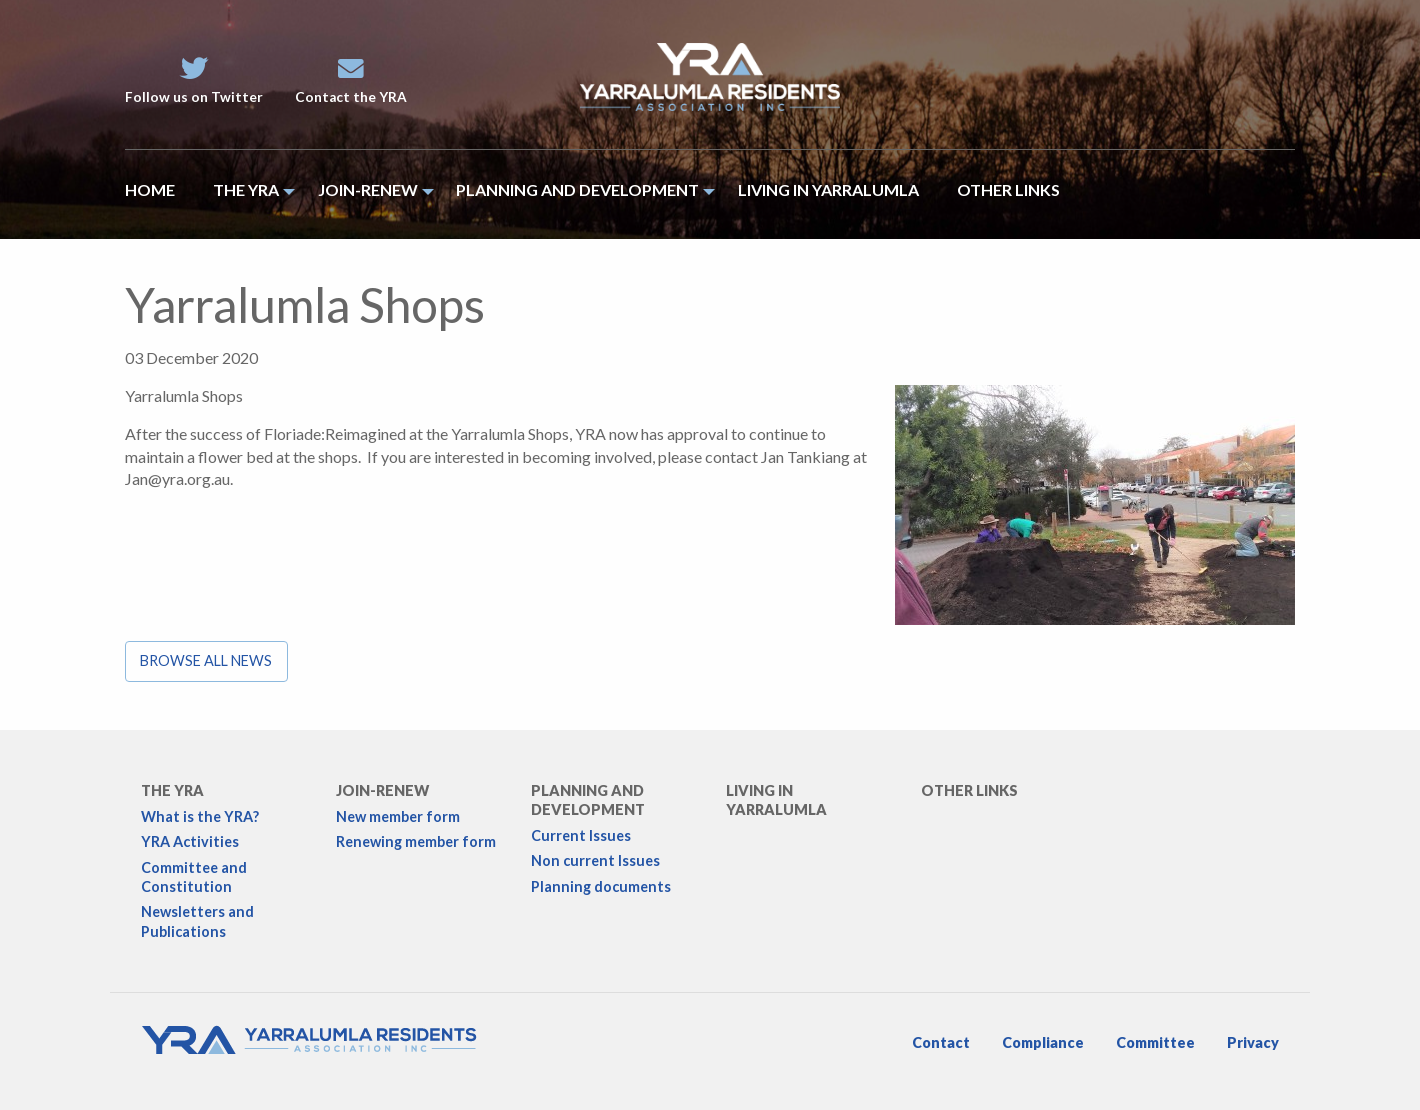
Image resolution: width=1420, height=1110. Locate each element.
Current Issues (581, 835)
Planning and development (588, 800)
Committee (1155, 1042)
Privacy (1253, 1042)
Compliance (1043, 1042)
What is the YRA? (200, 816)
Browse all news (206, 660)
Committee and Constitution (194, 877)
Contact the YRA (351, 80)
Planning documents (601, 886)
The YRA (172, 790)
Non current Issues (595, 860)
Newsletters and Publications (197, 921)
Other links (969, 790)
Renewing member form (416, 841)
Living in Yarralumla (776, 800)
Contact (941, 1042)
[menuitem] (159, 194)
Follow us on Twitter (194, 80)
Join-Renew (382, 790)
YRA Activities (190, 841)
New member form (398, 816)
